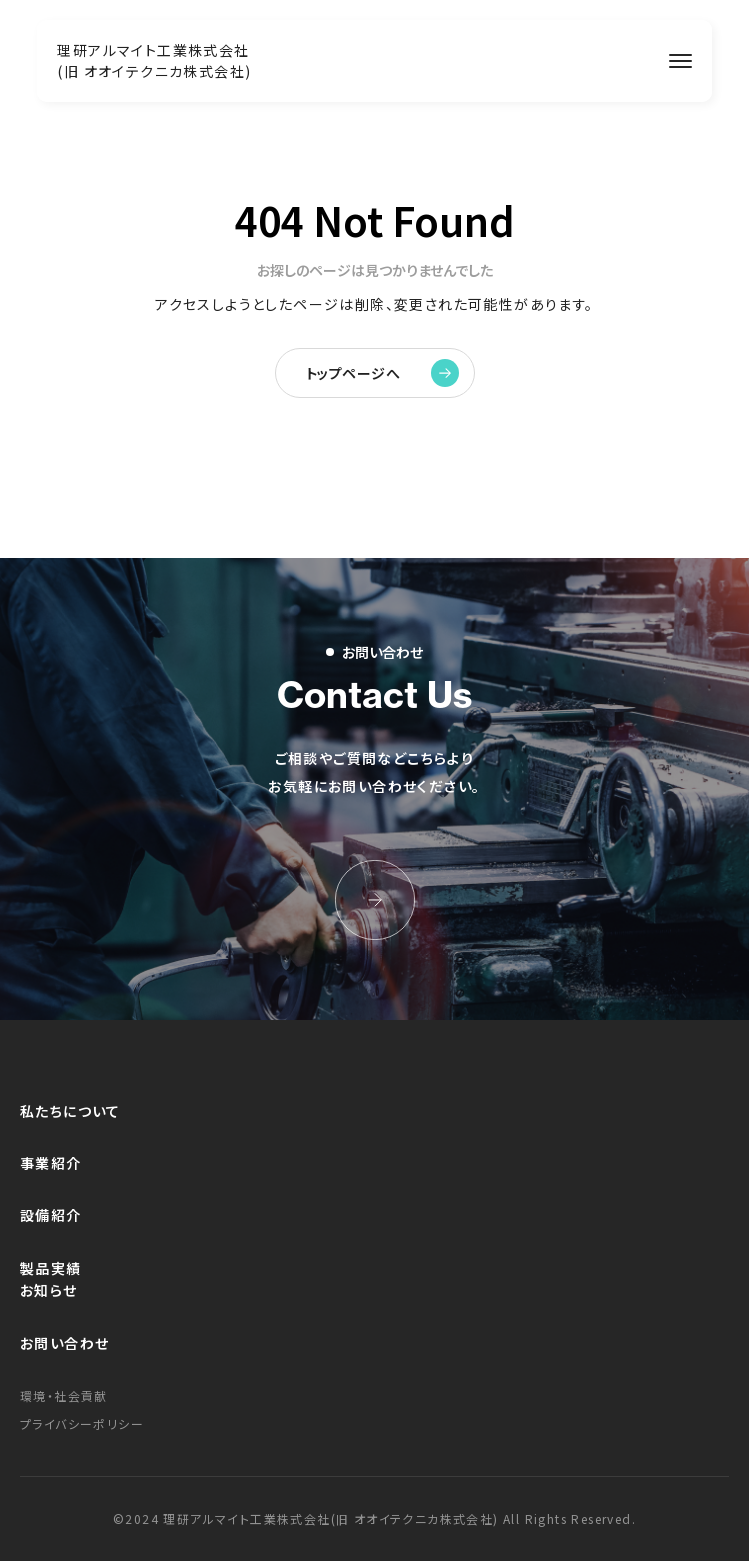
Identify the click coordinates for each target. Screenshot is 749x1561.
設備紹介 (51, 1215)
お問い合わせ (64, 1343)
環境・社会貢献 (64, 1395)
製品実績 (51, 1268)
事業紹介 (51, 1163)
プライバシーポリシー (82, 1423)
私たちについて (70, 1111)
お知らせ (49, 1290)
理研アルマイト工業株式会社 (154, 60)
